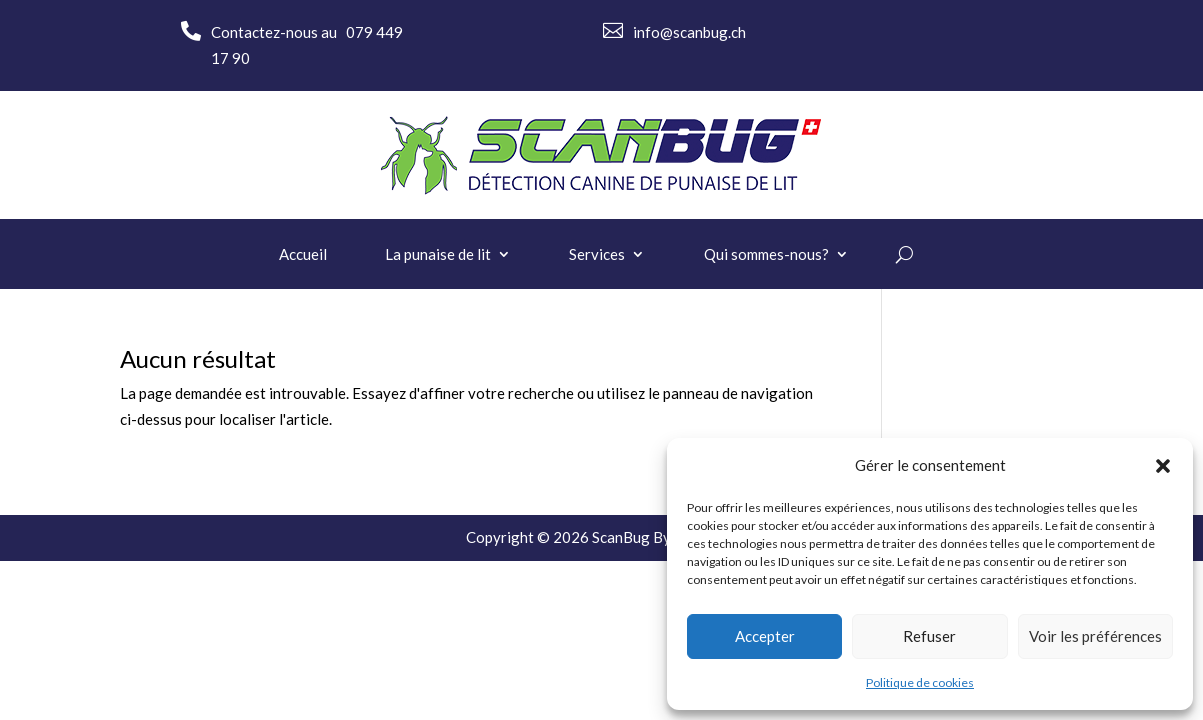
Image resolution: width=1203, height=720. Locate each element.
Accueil (303, 255)
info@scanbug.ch (689, 32)
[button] (1163, 466)
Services (597, 255)
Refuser (929, 636)
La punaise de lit (438, 255)
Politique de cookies (920, 682)
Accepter (765, 636)
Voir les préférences (1095, 636)
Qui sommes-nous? (766, 255)
